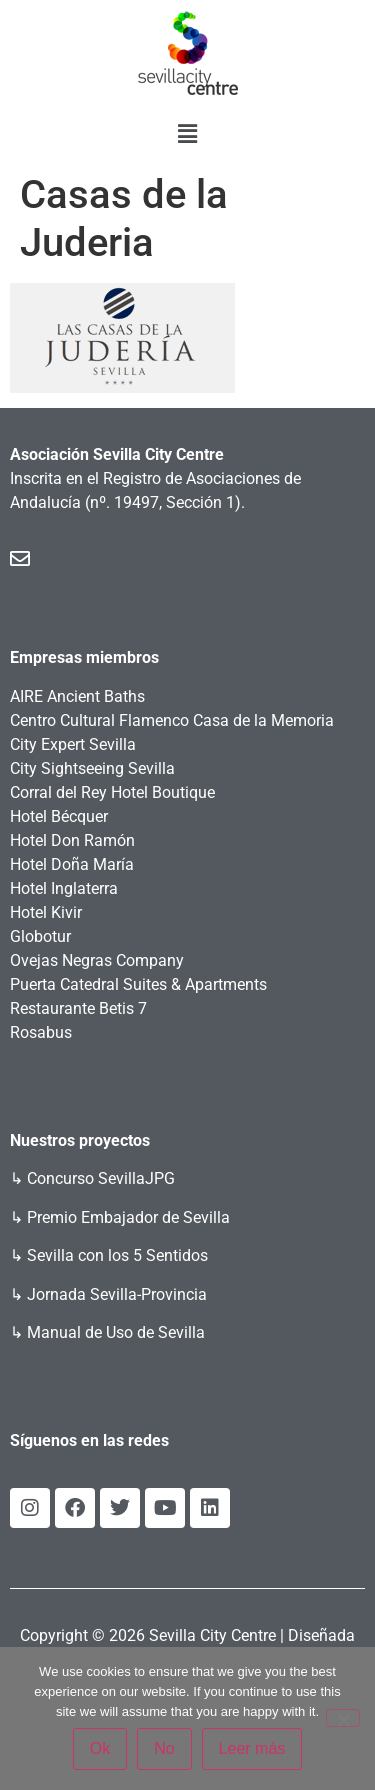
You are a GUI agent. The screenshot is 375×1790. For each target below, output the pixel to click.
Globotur (40, 936)
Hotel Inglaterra (64, 888)
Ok (100, 1748)
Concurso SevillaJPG (101, 1178)
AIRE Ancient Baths (77, 696)
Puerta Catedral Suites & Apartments (138, 984)
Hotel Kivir (46, 912)
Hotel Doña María (72, 864)
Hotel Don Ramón (72, 840)
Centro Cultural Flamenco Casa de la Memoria (172, 720)
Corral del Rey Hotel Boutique (112, 792)
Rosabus (41, 1032)
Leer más (252, 1748)
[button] (187, 134)
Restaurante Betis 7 (78, 1008)
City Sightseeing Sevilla (92, 768)
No (164, 1748)
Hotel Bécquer (59, 816)
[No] (343, 1718)
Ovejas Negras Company (97, 960)
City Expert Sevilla (73, 744)
